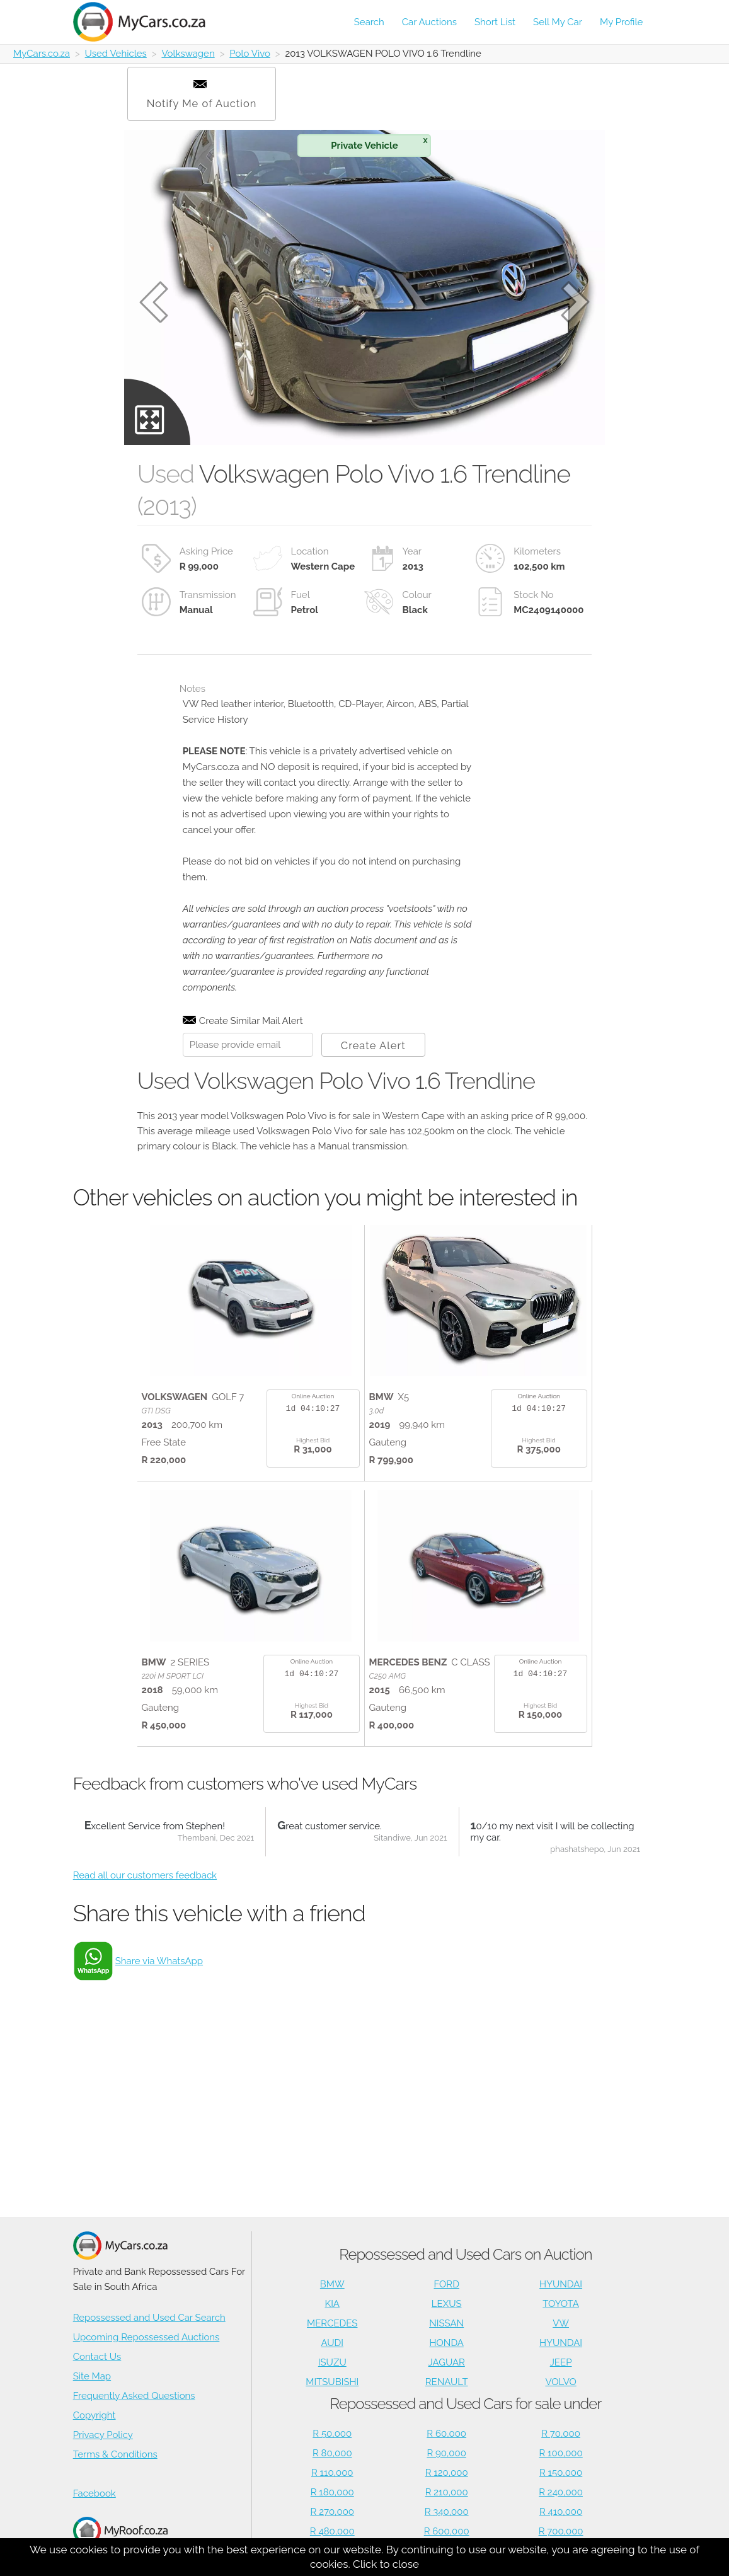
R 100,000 (560, 2453)
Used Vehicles (116, 53)
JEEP (561, 2362)
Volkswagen (187, 53)
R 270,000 (333, 2511)
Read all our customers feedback (145, 1875)
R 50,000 (332, 2433)
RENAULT (446, 2382)
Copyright (94, 2415)
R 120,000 (446, 2472)
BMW (332, 2284)
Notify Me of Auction (202, 95)
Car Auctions (429, 22)
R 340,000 (447, 2511)
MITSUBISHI (332, 2382)
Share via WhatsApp (159, 1961)
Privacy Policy (103, 2435)
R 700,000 (561, 2531)
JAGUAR (446, 2362)
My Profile (621, 22)
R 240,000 (561, 2492)
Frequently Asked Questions (134, 2395)
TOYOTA (560, 2303)
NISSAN (446, 2323)
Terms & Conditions (115, 2454)
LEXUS (447, 2303)
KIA (332, 2303)
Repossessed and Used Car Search (149, 2317)
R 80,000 (332, 2453)
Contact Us (97, 2356)
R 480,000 (332, 2531)
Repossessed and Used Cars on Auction (465, 2254)
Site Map (92, 2376)
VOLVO (560, 2382)
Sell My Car (557, 22)
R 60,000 (446, 2433)
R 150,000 (560, 2472)
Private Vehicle (379, 143)
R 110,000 (332, 2472)
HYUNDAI (560, 2284)
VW (561, 2323)
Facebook (94, 2493)
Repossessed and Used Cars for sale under (465, 2404)
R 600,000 (446, 2531)
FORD (446, 2284)
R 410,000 (560, 2511)
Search (369, 22)
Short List (494, 22)
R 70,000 (560, 2433)
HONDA (446, 2343)
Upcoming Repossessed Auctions (146, 2337)
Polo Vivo (249, 53)
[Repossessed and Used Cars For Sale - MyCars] (146, 22)
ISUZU (332, 2362)
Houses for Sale (120, 2537)
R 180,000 (332, 2492)
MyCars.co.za (41, 53)
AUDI (332, 2343)
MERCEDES (332, 2323)
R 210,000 (446, 2492)
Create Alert (373, 1045)
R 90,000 (446, 2453)
